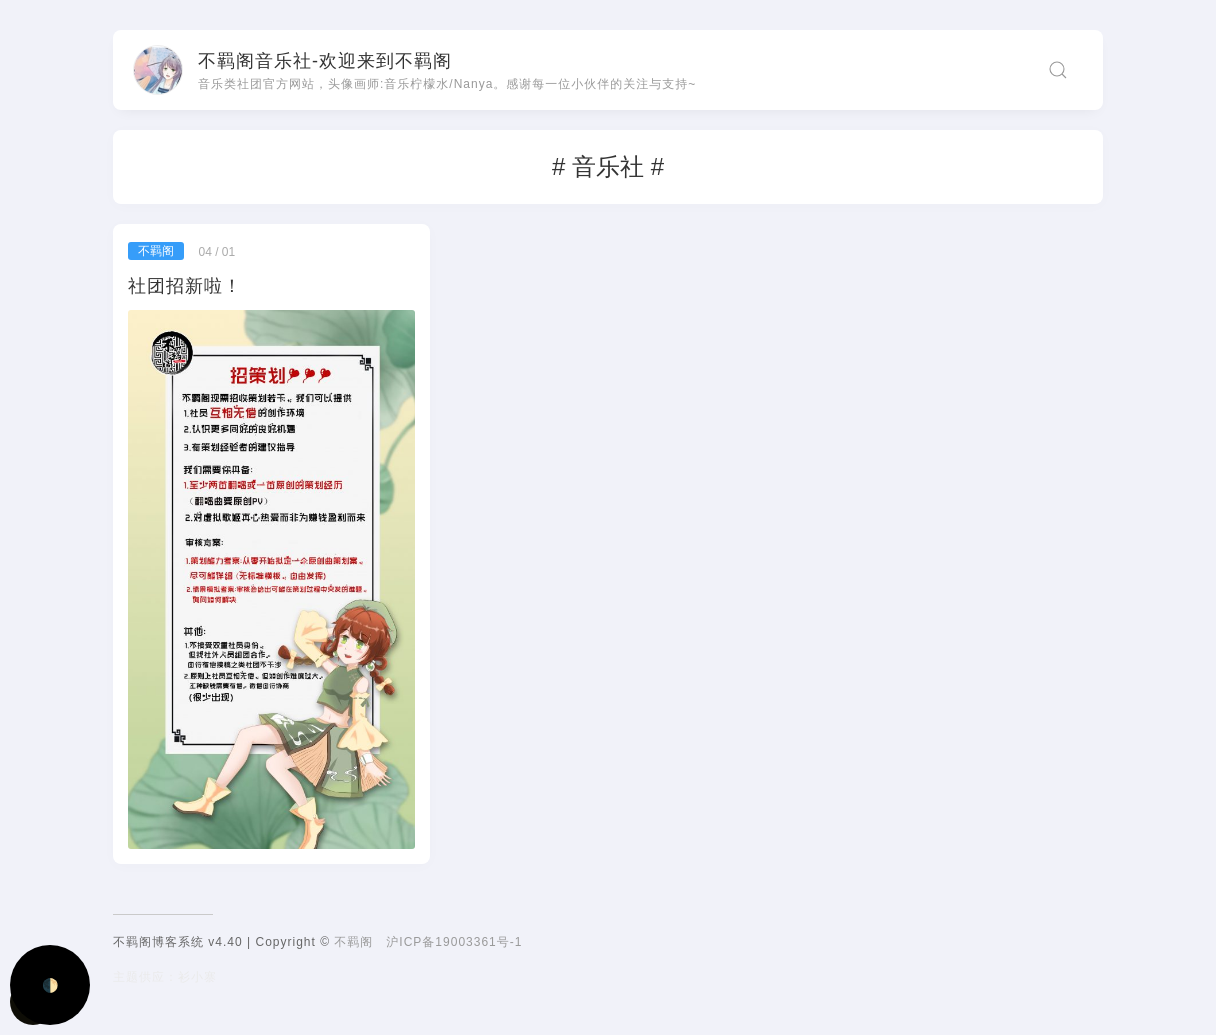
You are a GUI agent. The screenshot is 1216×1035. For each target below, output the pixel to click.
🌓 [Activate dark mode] (50, 985)
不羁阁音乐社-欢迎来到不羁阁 (325, 61)
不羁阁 (353, 942)
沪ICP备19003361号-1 (454, 942)
